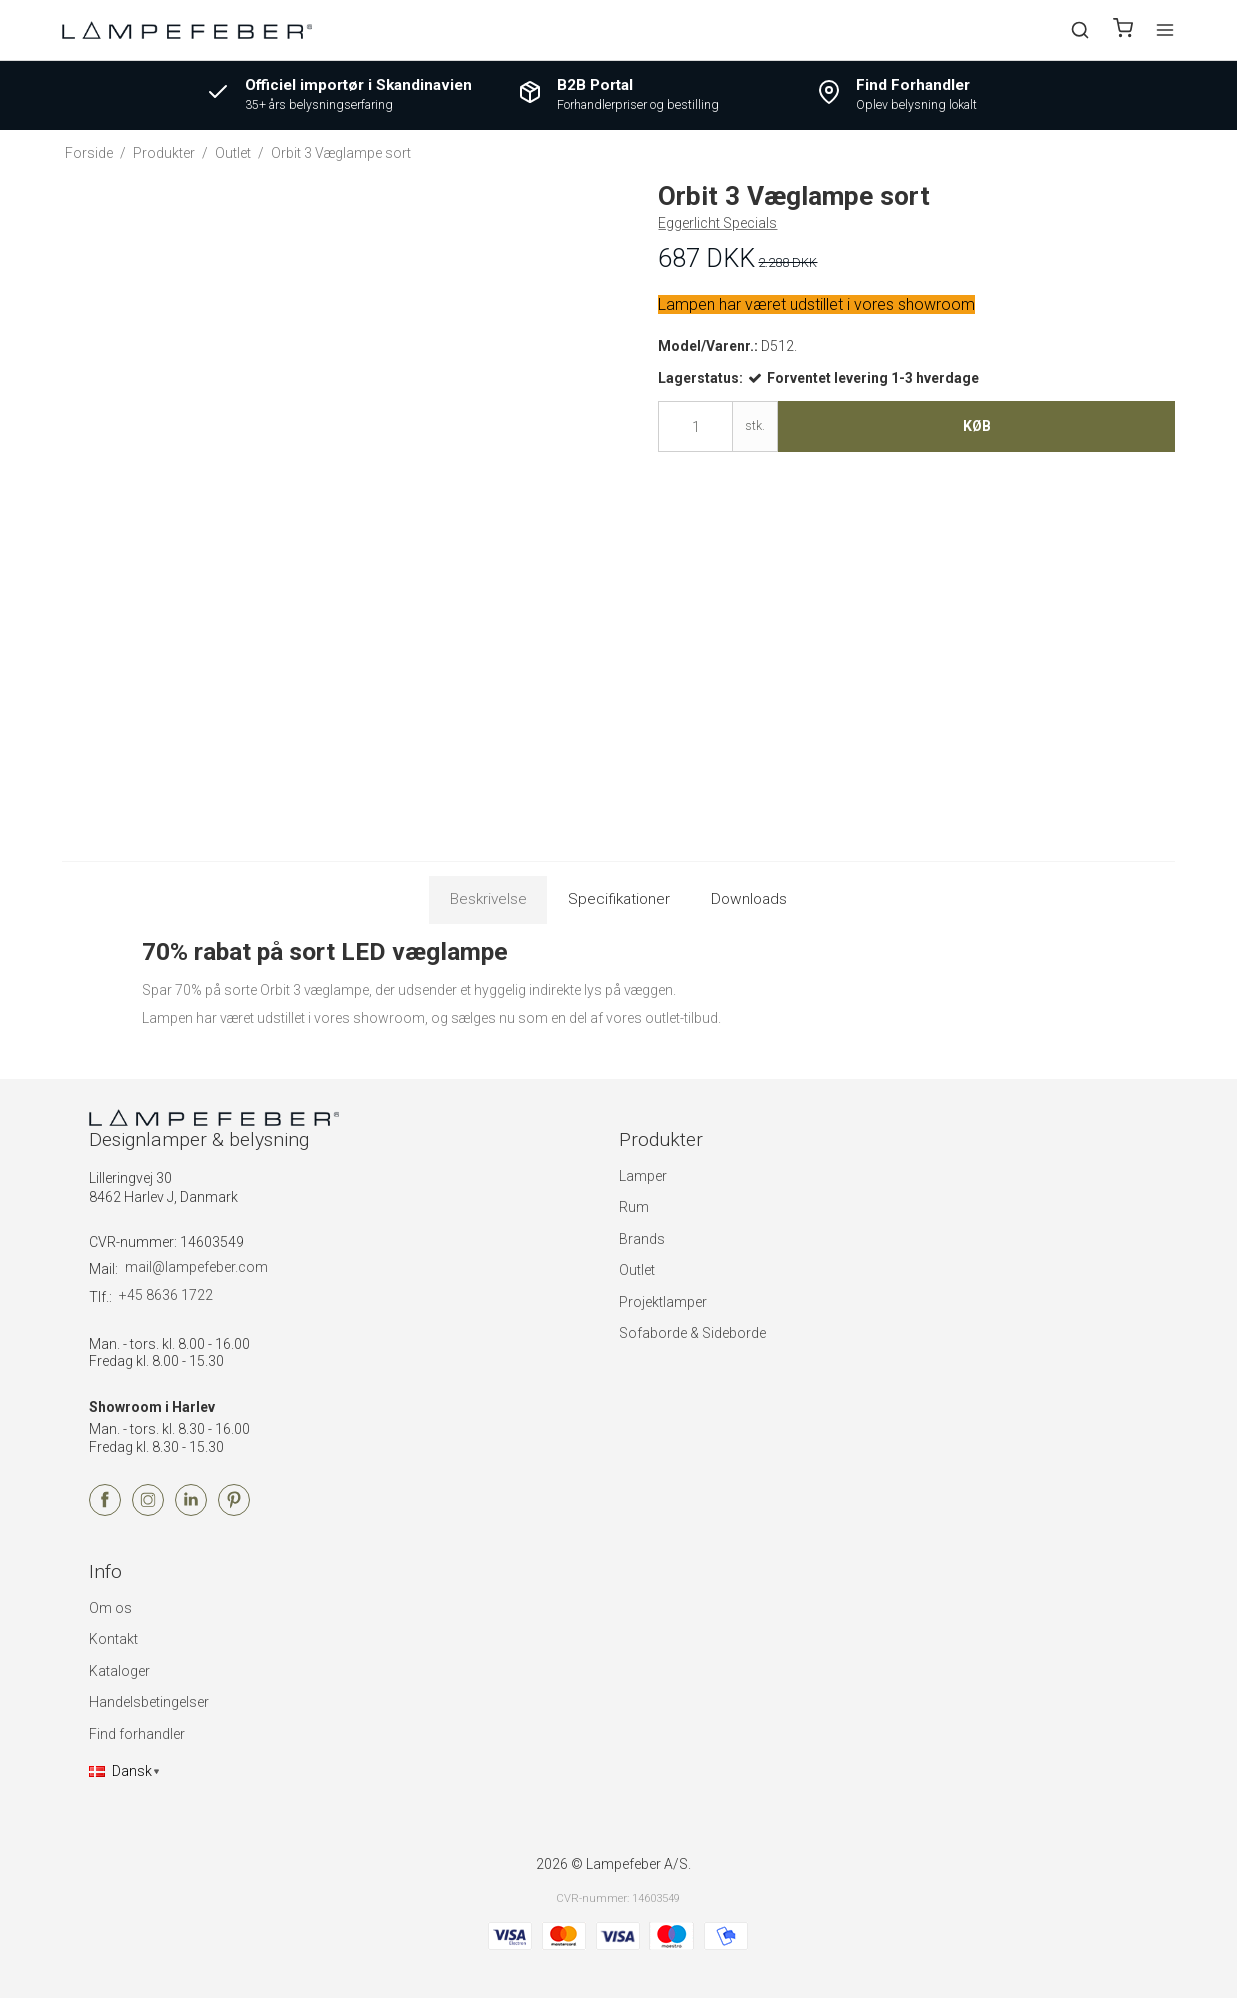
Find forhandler (137, 1734)
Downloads (749, 899)
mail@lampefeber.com (196, 1267)
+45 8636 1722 (166, 1295)
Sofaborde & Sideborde (692, 1333)
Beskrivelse (488, 899)
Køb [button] (977, 426)
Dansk (120, 1771)
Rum (634, 1207)
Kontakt (113, 1639)
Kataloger (119, 1671)
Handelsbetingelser (149, 1702)
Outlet (637, 1270)
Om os (110, 1608)
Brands (642, 1239)
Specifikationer (619, 899)
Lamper (643, 1176)
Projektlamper (663, 1302)
